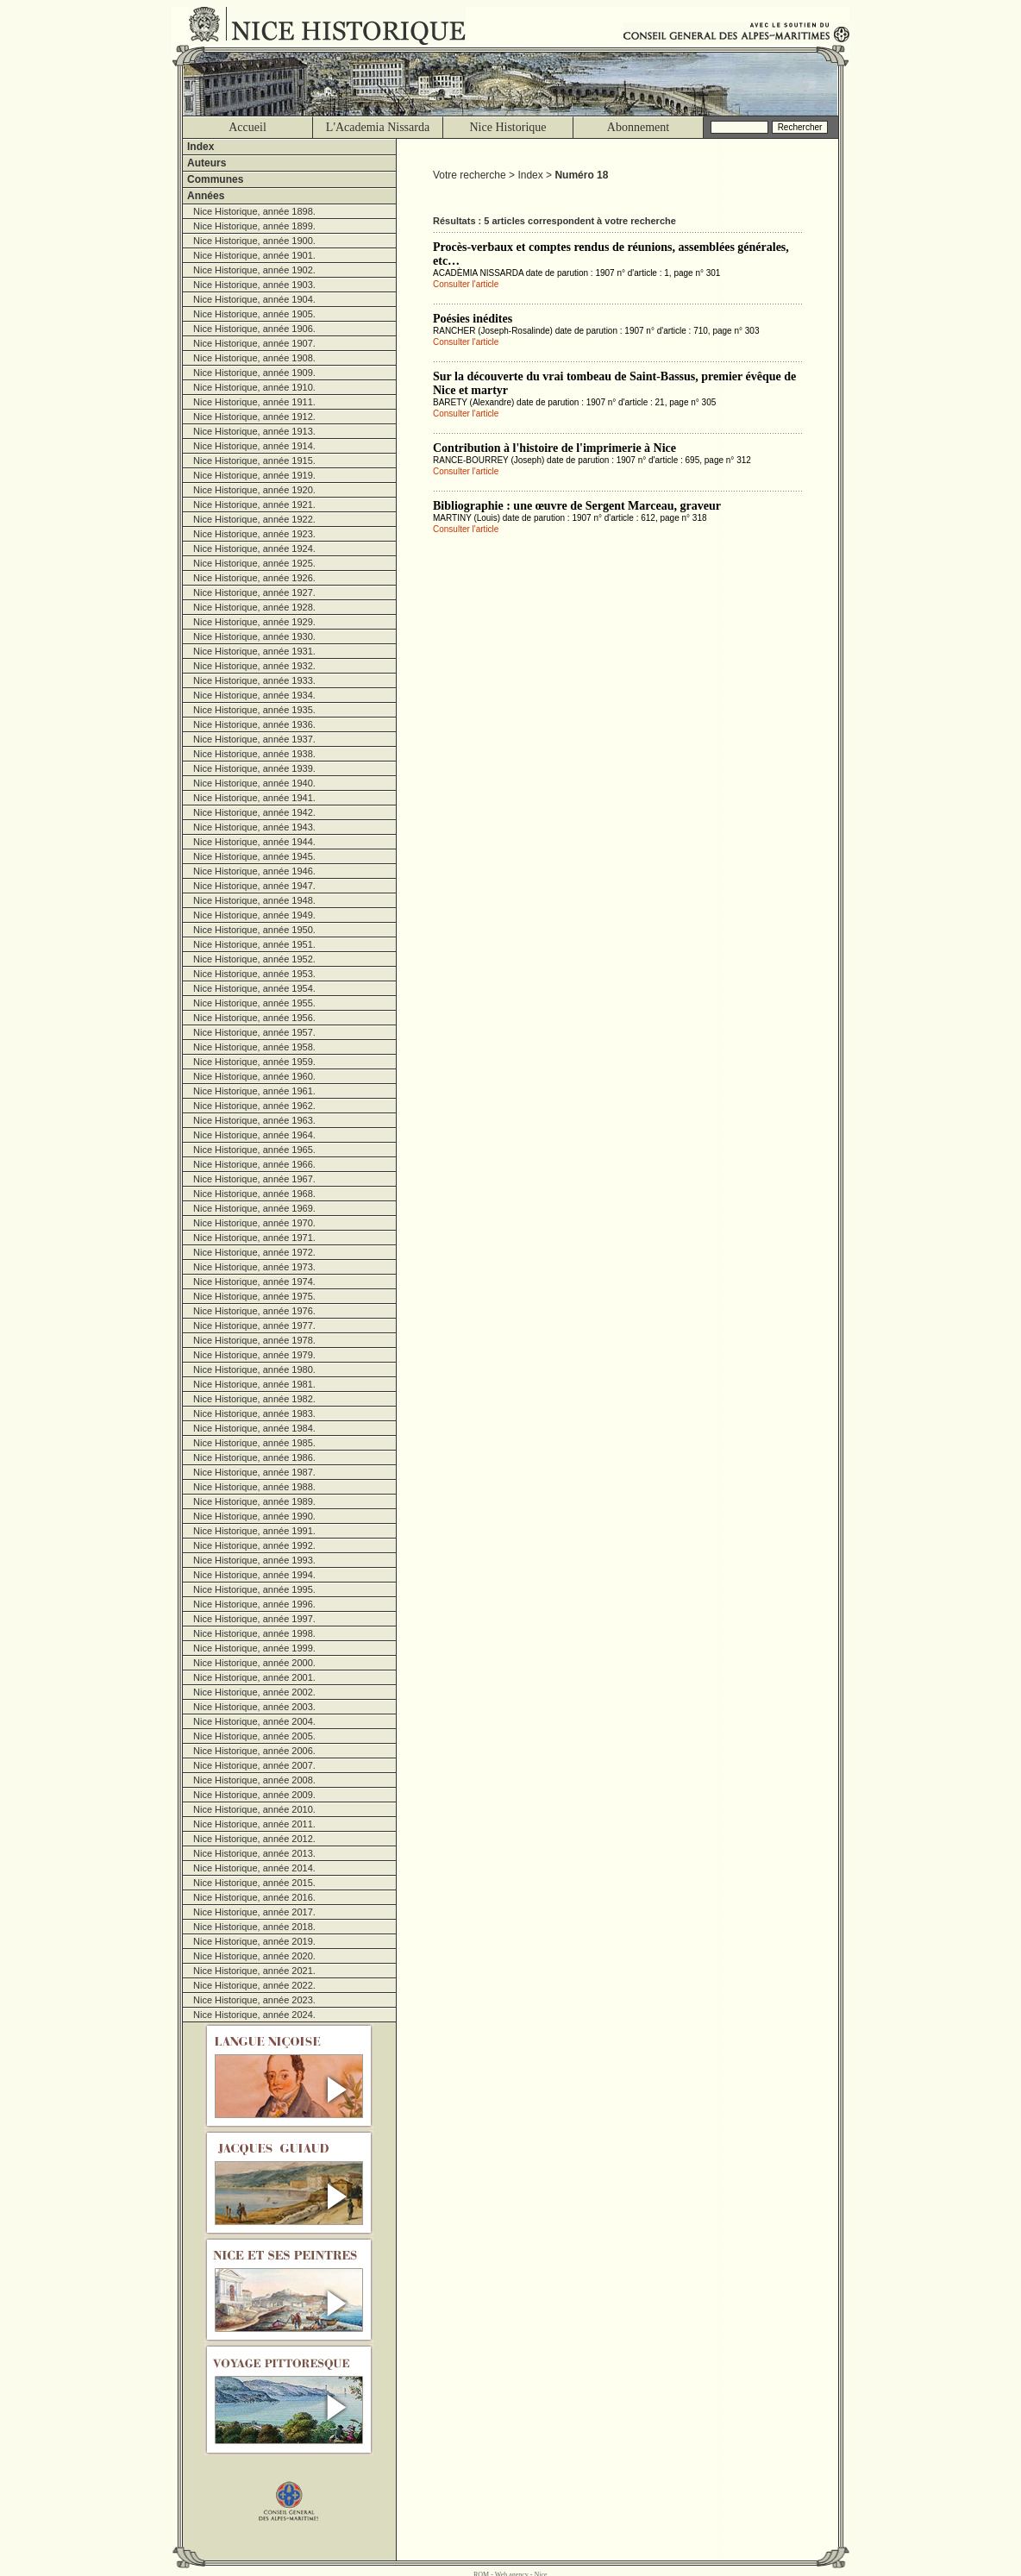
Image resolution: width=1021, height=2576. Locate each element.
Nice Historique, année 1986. (254, 1457)
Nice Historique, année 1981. (254, 1384)
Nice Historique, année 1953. (254, 973)
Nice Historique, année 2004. (254, 1721)
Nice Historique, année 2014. (254, 1868)
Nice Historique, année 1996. (254, 1604)
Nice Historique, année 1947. (254, 886)
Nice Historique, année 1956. (254, 1017)
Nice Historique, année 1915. (254, 460)
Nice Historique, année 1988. (254, 1487)
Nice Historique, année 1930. (254, 636)
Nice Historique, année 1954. (254, 988)
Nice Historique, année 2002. (254, 1692)
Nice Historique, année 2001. (254, 1677)
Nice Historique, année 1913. (254, 431)
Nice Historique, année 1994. (254, 1575)
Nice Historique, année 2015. (254, 1882)
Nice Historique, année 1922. (254, 519)
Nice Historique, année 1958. (254, 1047)
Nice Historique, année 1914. (254, 446)
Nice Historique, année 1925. (254, 563)
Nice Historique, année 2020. (254, 1956)
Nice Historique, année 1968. (254, 1193)
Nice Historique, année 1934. (254, 695)
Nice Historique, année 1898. (254, 211)
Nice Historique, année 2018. (254, 1926)
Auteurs (206, 163)
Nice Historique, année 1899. (254, 226)
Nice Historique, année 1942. (254, 812)
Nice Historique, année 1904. (254, 299)
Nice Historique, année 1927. (254, 592)
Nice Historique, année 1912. (254, 416)
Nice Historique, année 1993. (254, 1560)
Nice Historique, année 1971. (254, 1237)
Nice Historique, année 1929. (254, 622)
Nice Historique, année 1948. (254, 900)
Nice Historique (507, 127)
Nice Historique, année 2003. (254, 1707)
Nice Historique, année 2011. (254, 1824)
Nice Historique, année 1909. (254, 372)
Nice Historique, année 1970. (254, 1223)
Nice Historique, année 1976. (254, 1311)
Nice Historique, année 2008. (254, 1780)
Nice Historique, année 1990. (254, 1516)
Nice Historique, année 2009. (254, 1794)
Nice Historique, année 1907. (254, 343)
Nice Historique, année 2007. (254, 1765)
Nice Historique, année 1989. (254, 1501)
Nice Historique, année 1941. (254, 798)
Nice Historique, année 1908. (254, 358)
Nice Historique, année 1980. (254, 1369)
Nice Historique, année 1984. (254, 1428)
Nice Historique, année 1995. (254, 1589)
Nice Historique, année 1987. (254, 1472)
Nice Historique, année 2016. (254, 1897)
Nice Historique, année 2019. (254, 1941)
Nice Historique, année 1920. (254, 490)
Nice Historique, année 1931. (254, 651)
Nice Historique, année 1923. (254, 534)
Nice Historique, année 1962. (254, 1105)
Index (200, 147)
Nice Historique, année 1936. (254, 724)
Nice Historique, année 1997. (254, 1619)
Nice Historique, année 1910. (254, 387)
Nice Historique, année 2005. (254, 1736)
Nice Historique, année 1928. (254, 607)
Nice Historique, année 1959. (254, 1061)
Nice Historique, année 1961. (254, 1091)
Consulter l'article (465, 284)
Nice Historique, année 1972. (254, 1252)
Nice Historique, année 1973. (254, 1267)
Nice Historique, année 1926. (254, 578)
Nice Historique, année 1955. (254, 1003)
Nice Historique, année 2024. (254, 2014)
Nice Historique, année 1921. (254, 504)
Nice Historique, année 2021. (254, 1970)
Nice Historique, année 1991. (254, 1531)
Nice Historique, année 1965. (254, 1149)
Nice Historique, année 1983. (254, 1413)
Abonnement (638, 127)
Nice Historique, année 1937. (254, 739)
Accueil (247, 127)
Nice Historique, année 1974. (254, 1281)
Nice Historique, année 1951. (254, 944)
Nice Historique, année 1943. (254, 827)
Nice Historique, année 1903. (254, 284)
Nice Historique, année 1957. (254, 1032)
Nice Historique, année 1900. (254, 240)
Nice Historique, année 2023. (254, 2000)
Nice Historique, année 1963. (254, 1120)
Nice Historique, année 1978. (254, 1340)
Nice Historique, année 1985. (254, 1443)
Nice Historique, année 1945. (254, 856)
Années (205, 196)
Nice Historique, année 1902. (254, 270)
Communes (215, 179)
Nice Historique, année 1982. (254, 1399)
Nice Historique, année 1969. (254, 1208)
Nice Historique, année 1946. (254, 871)
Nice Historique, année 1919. (254, 475)
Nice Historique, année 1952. (254, 959)
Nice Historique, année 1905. (254, 314)
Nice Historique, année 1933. (254, 680)
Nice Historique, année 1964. (254, 1135)
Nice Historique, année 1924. (254, 548)
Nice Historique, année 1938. (254, 754)
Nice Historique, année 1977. (254, 1325)
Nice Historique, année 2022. (254, 1985)
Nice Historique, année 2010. (254, 1809)
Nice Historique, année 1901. (254, 255)
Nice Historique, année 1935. (254, 710)
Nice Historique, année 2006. (254, 1751)
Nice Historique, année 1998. (254, 1633)
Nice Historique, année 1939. (254, 768)
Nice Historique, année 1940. (254, 783)
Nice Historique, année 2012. (254, 1838)
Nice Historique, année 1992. (254, 1545)
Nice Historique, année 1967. (254, 1179)
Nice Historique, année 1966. (254, 1164)
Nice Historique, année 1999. (254, 1648)
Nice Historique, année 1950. (254, 929)
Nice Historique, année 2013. (254, 1853)
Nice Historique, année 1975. (254, 1296)
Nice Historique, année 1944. (254, 842)
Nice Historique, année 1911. (254, 402)
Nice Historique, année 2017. (254, 1912)
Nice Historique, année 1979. (254, 1355)
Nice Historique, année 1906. (254, 328)
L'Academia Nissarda (377, 127)
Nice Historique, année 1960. (254, 1076)
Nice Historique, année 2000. (254, 1663)
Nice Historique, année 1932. (254, 666)
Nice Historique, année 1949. (254, 915)
